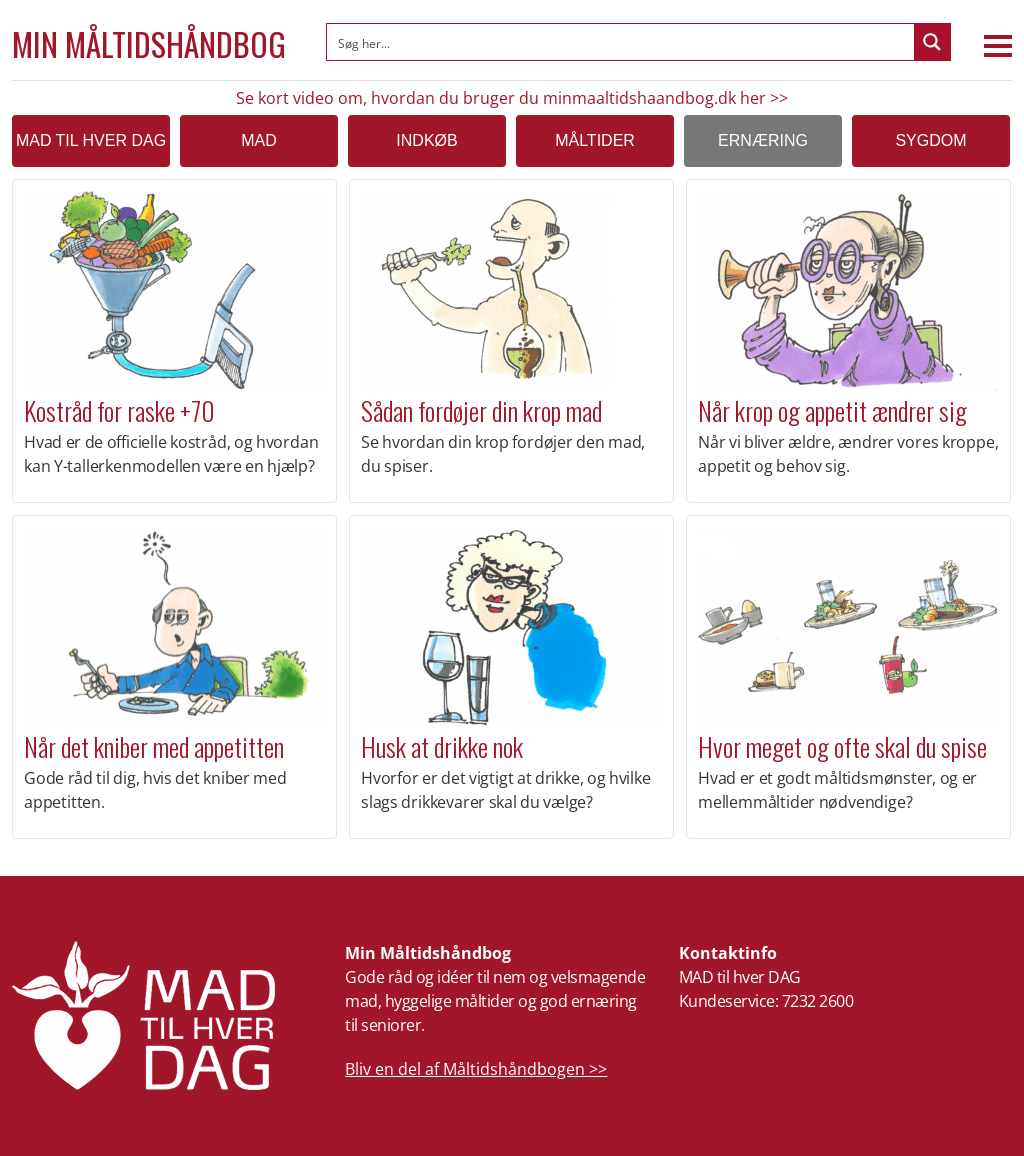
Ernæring (763, 140)
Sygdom (930, 140)
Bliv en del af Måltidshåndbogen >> (476, 1069)
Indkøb (426, 140)
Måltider (595, 140)
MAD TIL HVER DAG (91, 140)
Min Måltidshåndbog (149, 44)
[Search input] (621, 42)
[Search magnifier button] (932, 42)
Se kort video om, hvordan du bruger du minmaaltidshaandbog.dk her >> (512, 98)
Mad (259, 140)
